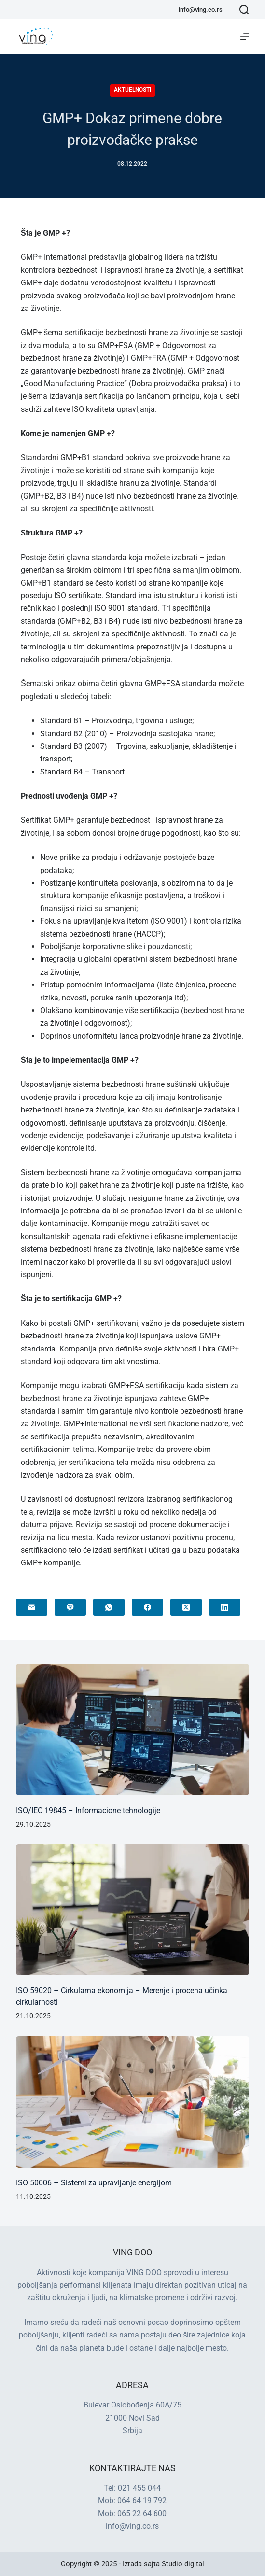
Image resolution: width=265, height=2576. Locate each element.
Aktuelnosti (132, 89)
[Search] (244, 9)
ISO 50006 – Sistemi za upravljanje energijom (94, 2182)
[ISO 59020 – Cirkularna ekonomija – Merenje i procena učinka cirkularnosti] (132, 1910)
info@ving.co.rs (201, 9)
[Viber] (70, 1607)
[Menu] (244, 36)
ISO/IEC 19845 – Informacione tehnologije (88, 1810)
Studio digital (183, 2564)
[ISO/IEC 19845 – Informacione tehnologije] (132, 1729)
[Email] (31, 1607)
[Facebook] (147, 1607)
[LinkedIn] (224, 1607)
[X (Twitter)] (186, 1607)
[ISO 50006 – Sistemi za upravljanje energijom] (132, 2102)
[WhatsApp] (109, 1607)
